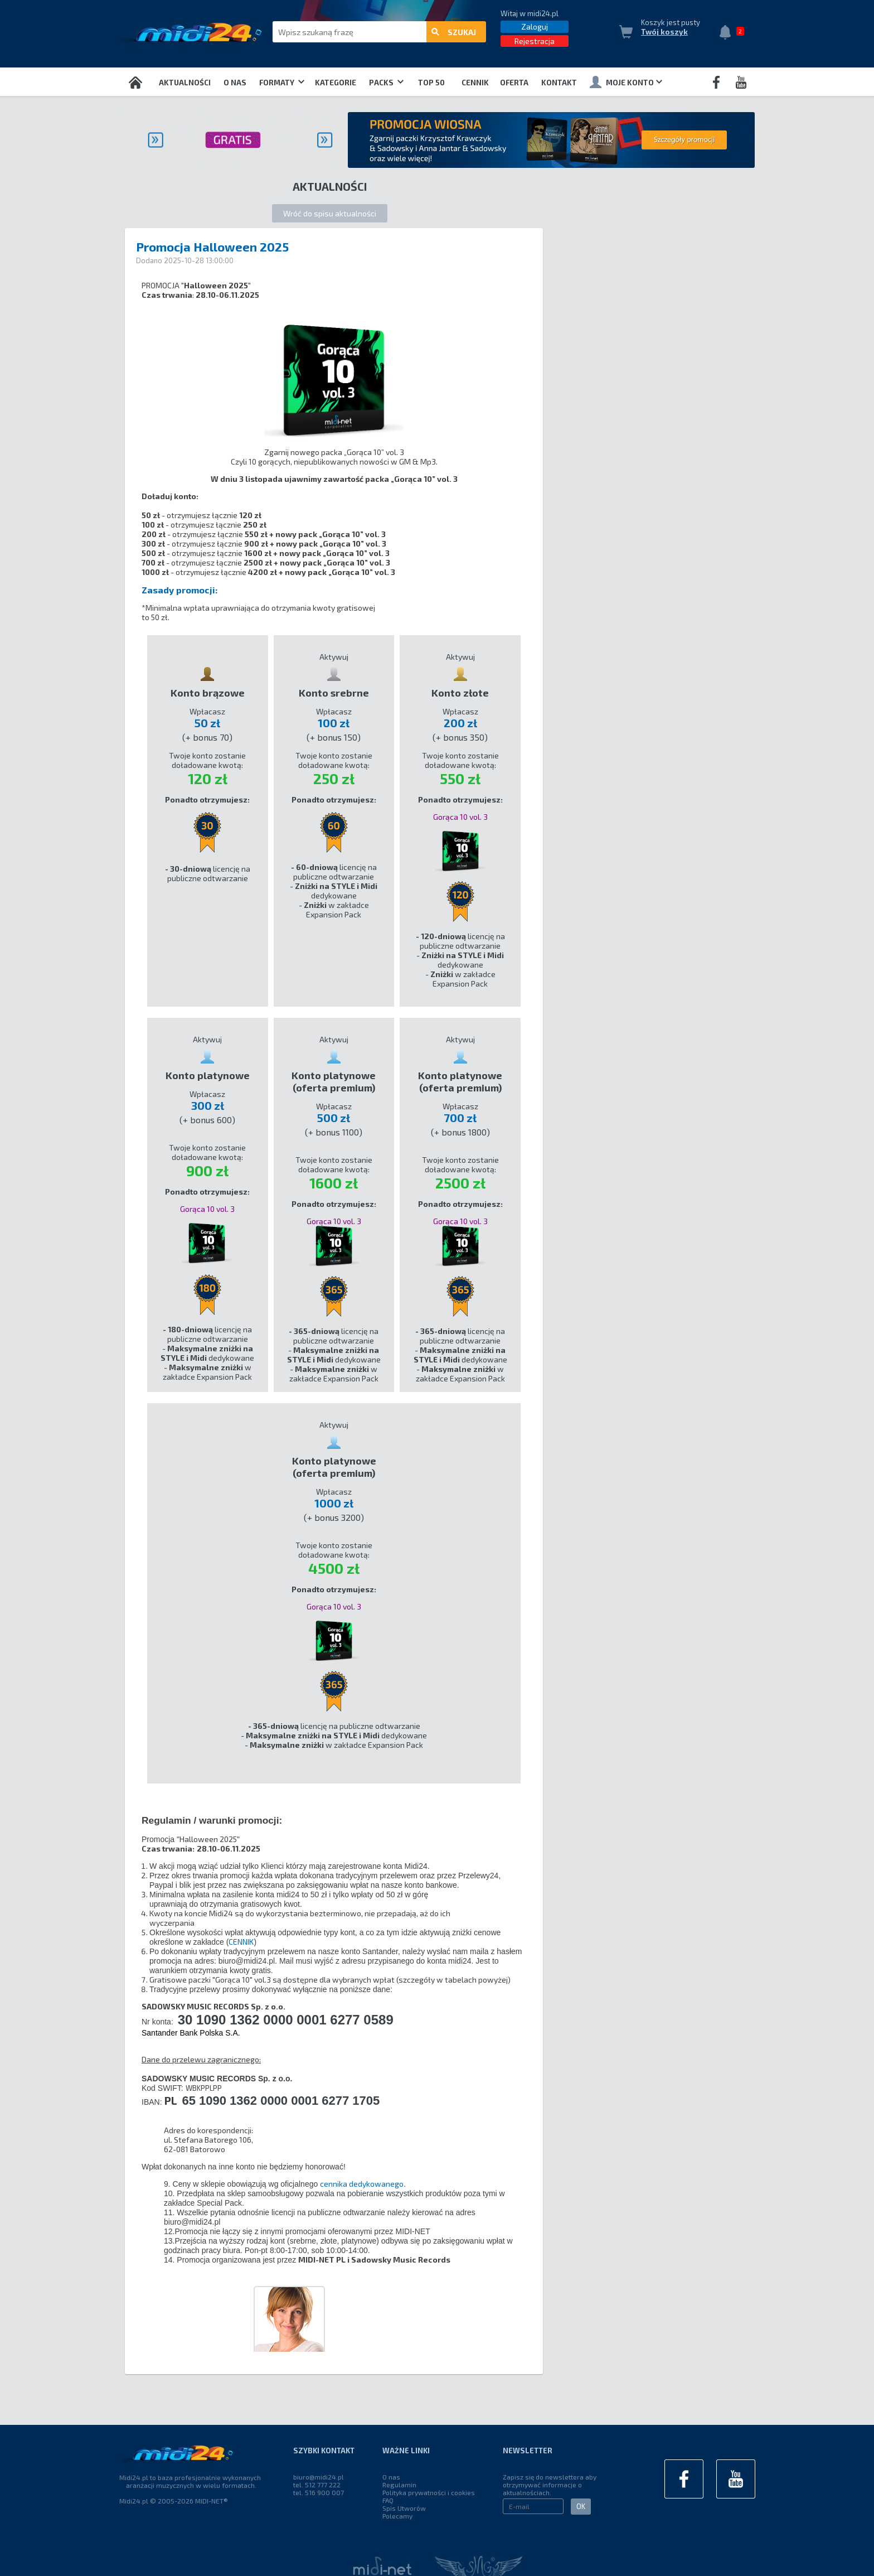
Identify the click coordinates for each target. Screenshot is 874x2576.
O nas (235, 82)
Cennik (475, 82)
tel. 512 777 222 (317, 2484)
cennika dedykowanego (362, 2183)
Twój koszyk (664, 31)
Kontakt (559, 82)
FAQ (388, 2500)
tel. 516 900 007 (318, 2492)
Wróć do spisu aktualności (329, 213)
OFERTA (514, 82)
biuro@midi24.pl (318, 2477)
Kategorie (335, 82)
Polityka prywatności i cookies (428, 2492)
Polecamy (397, 2516)
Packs (386, 82)
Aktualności (185, 82)
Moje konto (626, 82)
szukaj (453, 32)
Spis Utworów (404, 2508)
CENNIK (241, 1941)
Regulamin (399, 2484)
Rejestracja (534, 41)
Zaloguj (534, 26)
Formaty (281, 82)
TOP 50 (431, 82)
